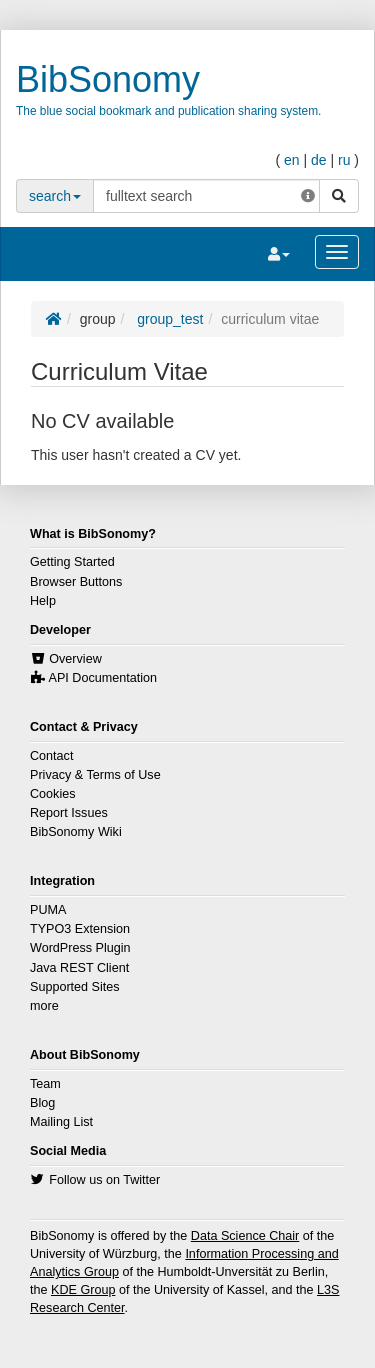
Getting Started (72, 562)
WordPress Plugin (80, 948)
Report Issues (69, 813)
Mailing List (61, 1122)
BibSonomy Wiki (76, 832)
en (292, 160)
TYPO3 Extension (80, 929)
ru (344, 160)
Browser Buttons (76, 582)
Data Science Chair (245, 1236)
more (44, 1006)
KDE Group (83, 1290)
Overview (75, 659)
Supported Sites (75, 987)
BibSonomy (108, 79)
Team (45, 1084)
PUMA (48, 910)
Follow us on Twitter (104, 1180)
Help (43, 601)
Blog (42, 1103)
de (319, 160)
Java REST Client (79, 968)
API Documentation (103, 678)
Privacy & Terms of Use (95, 775)
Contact (51, 756)
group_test (168, 319)
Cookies (53, 794)
